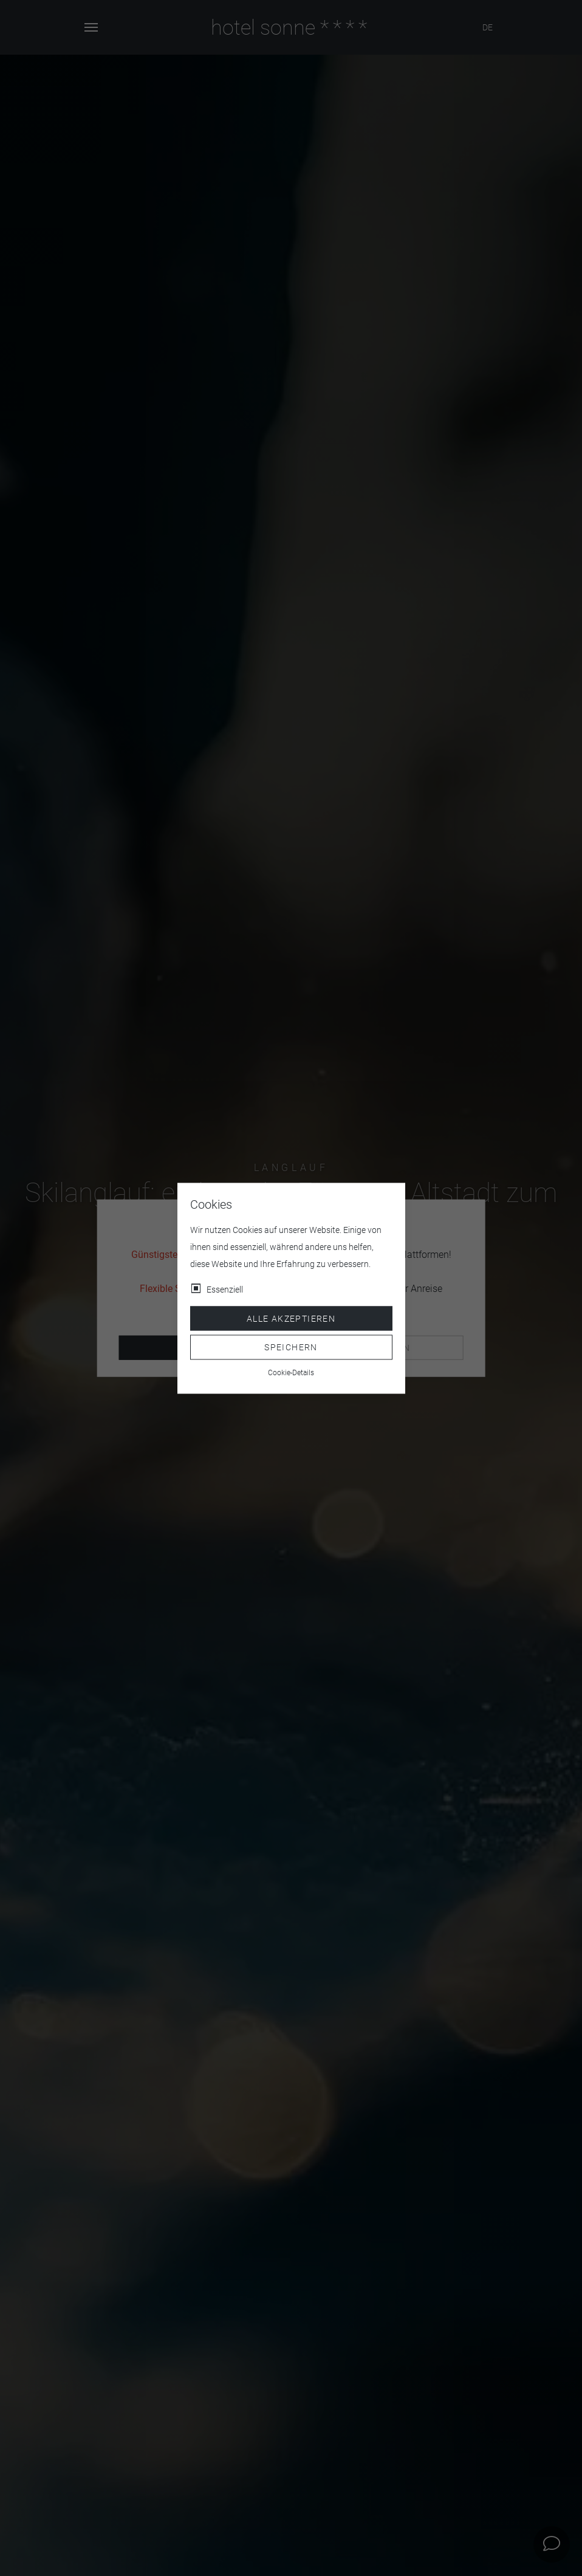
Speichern (291, 1347)
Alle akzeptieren (291, 1318)
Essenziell (225, 1289)
